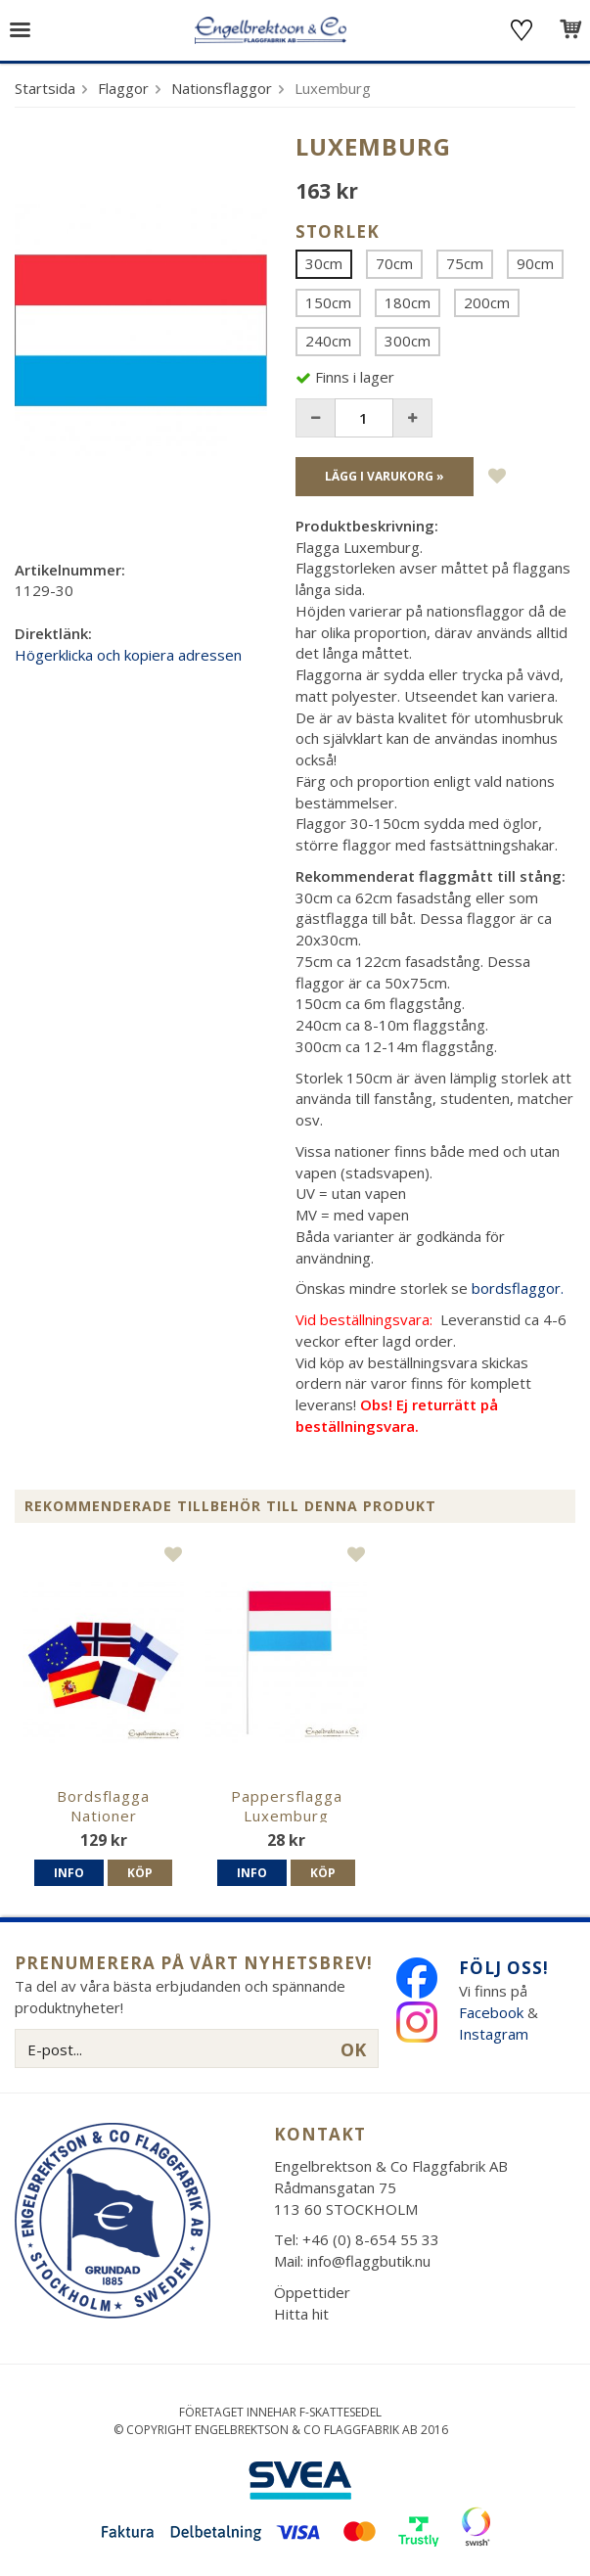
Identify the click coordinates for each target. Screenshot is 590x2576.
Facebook (491, 2012)
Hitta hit (301, 2313)
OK (353, 2049)
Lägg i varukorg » (384, 476)
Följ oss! (504, 1967)
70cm (394, 263)
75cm (464, 263)
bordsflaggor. (518, 1288)
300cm (408, 340)
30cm (323, 263)
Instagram (495, 2034)
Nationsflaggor (221, 88)
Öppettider (312, 2292)
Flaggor (123, 88)
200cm (487, 302)
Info (69, 1872)
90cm (535, 263)
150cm (328, 302)
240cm (328, 340)
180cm (408, 302)
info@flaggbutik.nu (369, 2261)
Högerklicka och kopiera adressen (128, 655)
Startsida (45, 88)
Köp (140, 1872)
